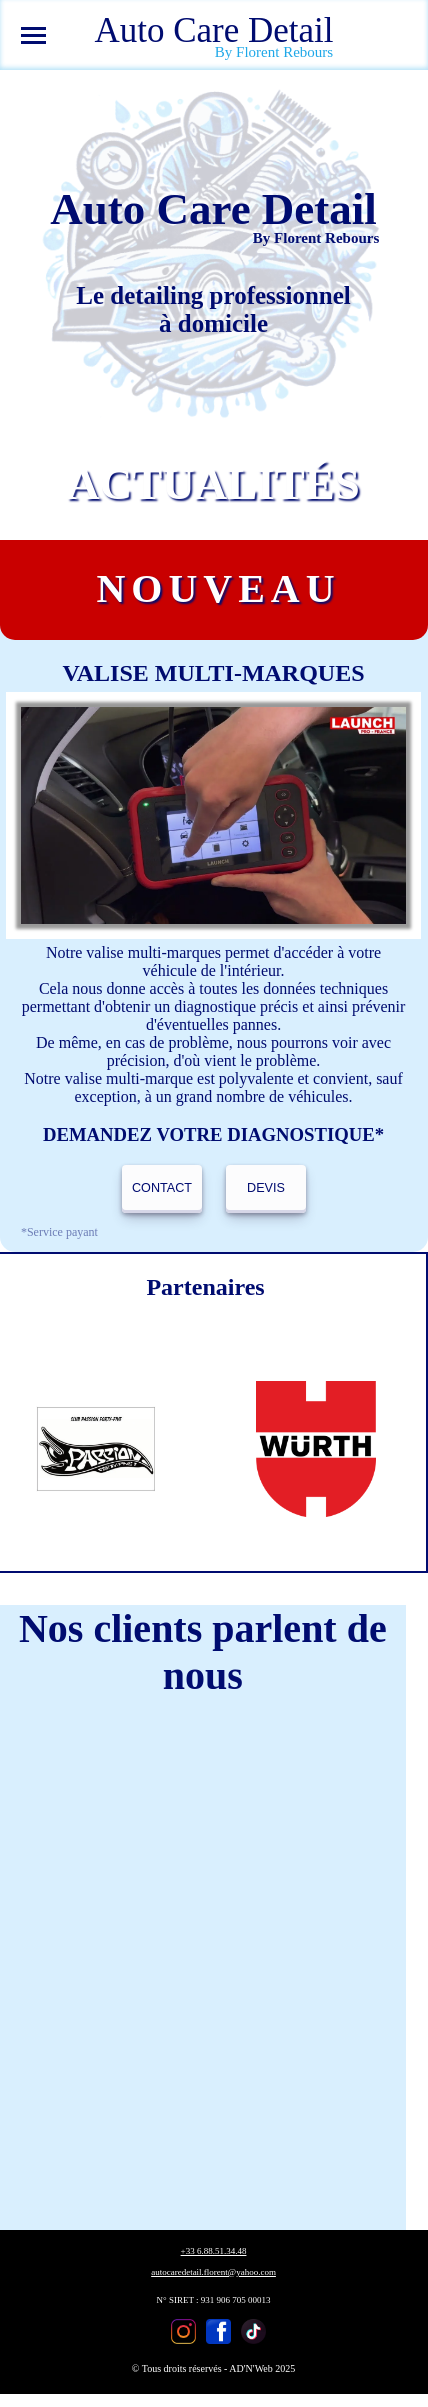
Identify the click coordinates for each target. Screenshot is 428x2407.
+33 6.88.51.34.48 (214, 2251)
